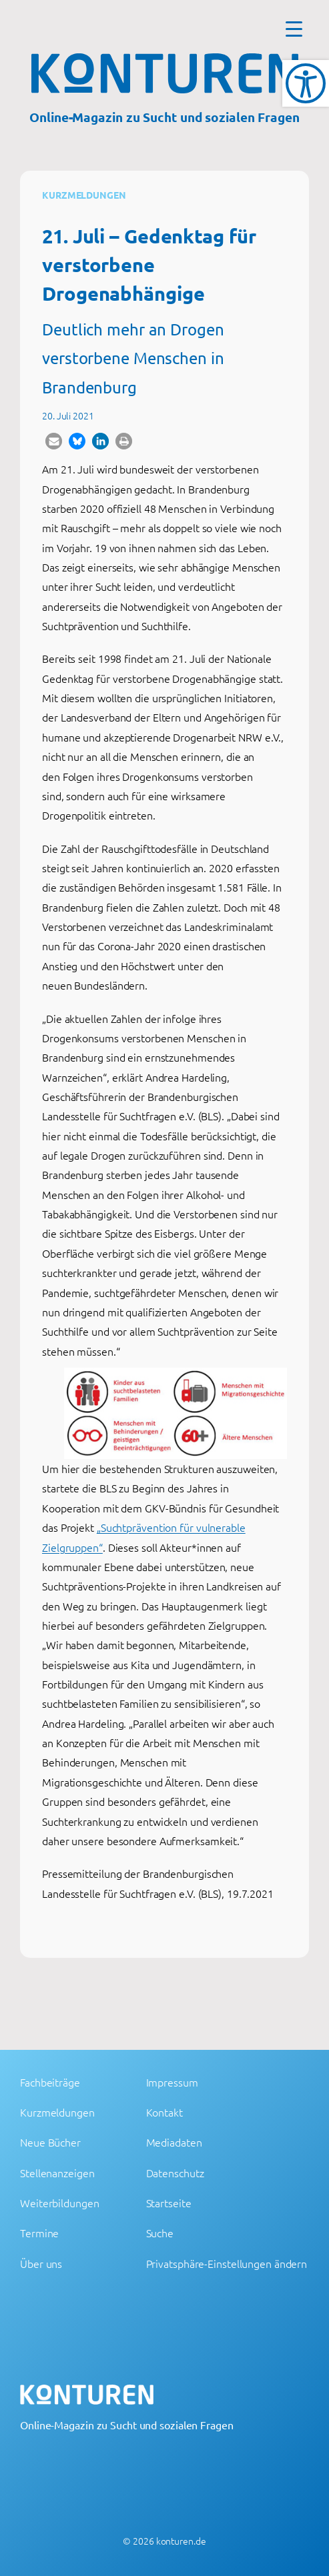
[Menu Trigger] (294, 28)
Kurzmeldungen (84, 195)
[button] (53, 441)
